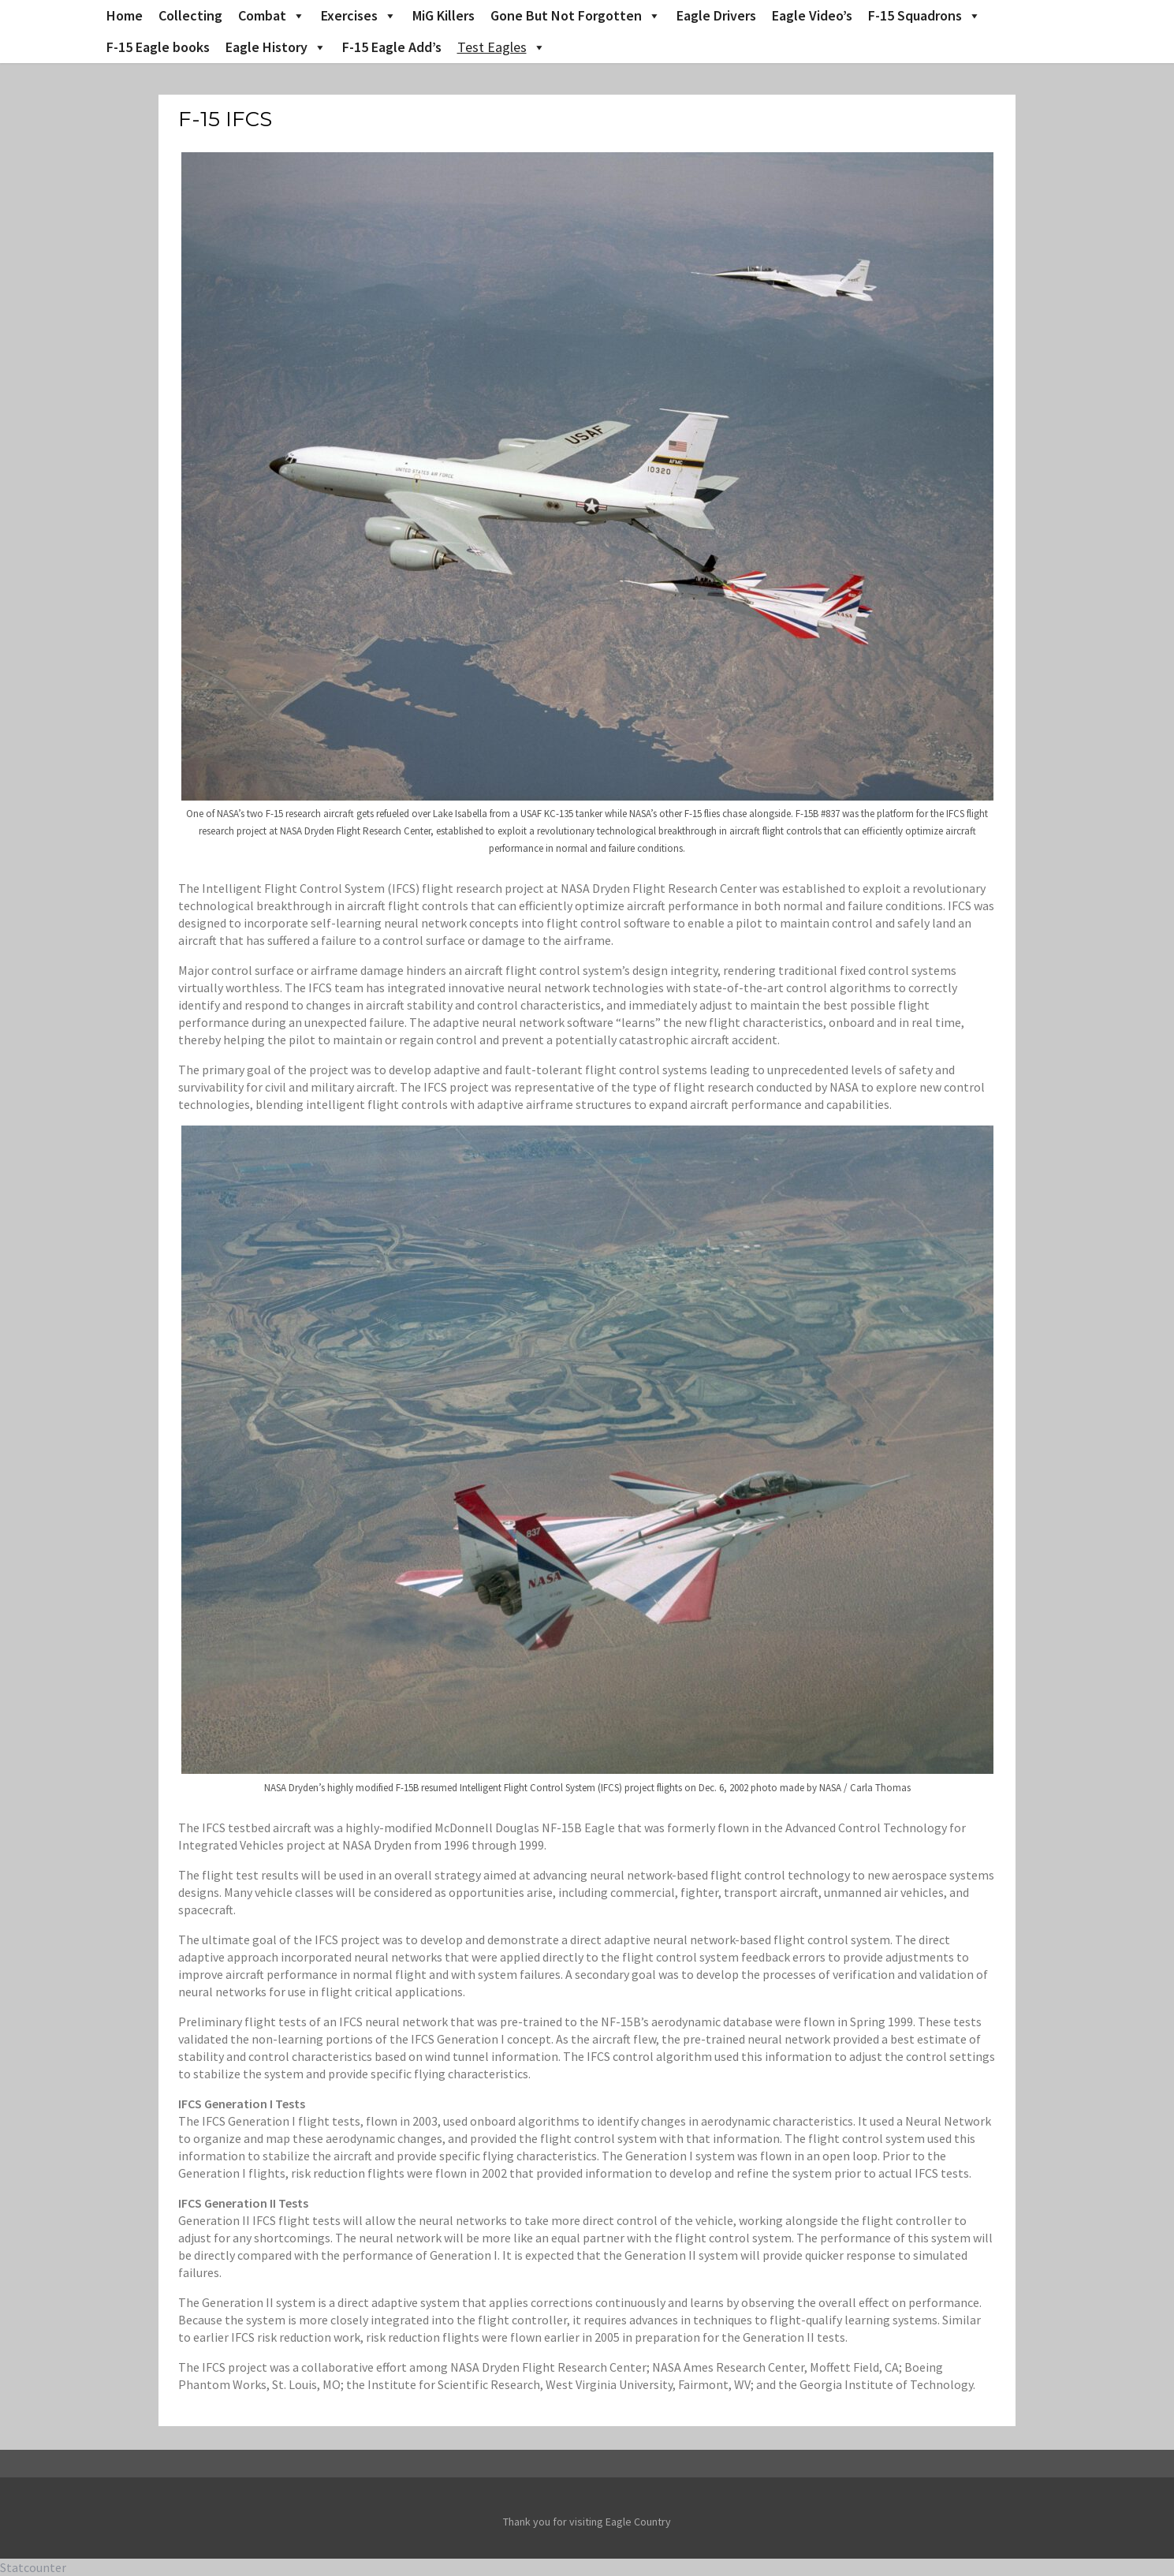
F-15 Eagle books (158, 47)
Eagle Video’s (812, 15)
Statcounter (33, 2567)
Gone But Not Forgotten (575, 16)
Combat (271, 16)
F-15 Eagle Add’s (392, 47)
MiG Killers (443, 15)
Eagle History (275, 47)
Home (124, 15)
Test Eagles (501, 47)
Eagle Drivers (716, 15)
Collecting (190, 15)
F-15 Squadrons (924, 16)
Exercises (359, 16)
